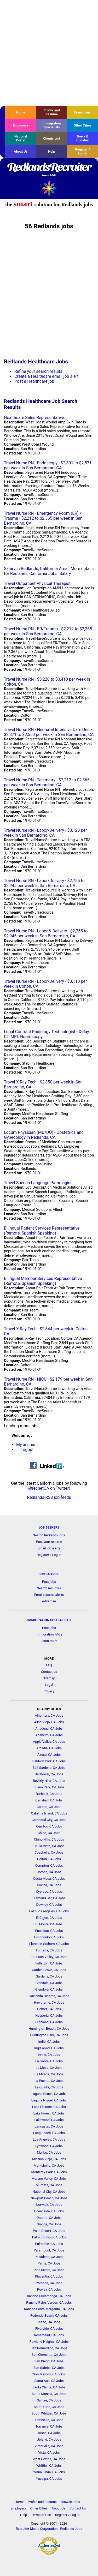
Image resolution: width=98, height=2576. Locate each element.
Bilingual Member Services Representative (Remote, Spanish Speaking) (43, 1281)
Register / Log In (82, 151)
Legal (49, 1685)
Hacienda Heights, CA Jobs (49, 1996)
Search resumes (49, 1588)
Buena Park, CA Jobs (49, 1787)
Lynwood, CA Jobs (48, 2146)
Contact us (49, 1672)
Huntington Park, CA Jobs (49, 2035)
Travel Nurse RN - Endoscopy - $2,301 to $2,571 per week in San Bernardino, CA (48, 465)
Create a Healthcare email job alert (46, 376)
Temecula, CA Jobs (49, 2420)
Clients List (51, 138)
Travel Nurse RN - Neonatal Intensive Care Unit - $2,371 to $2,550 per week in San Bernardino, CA (49, 732)
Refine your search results (38, 371)
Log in (56, 1555)
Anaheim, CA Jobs (48, 1735)
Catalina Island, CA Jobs (49, 1813)
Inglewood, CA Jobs (49, 2048)
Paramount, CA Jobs (49, 2250)
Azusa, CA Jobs (49, 1755)
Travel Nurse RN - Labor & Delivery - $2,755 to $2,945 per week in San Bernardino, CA (46, 933)
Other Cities (82, 125)
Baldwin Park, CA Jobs (49, 1761)
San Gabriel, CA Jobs (49, 2368)
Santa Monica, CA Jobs (49, 2394)
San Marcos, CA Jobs (49, 2374)
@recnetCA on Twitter (48, 1488)
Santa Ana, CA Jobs (49, 2381)
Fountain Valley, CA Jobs (49, 1957)
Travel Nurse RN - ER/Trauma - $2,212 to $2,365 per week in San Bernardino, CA (48, 631)
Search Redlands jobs (49, 1535)
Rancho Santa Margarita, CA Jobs (49, 2309)
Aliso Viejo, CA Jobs (49, 1722)
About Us (21, 151)
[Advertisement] (49, 53)
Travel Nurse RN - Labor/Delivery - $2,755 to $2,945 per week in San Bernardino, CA (44, 883)
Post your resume (49, 1542)
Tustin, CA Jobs (49, 2433)
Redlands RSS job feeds (49, 1497)
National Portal (20, 138)
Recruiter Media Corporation (36, 2529)
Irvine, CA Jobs (49, 2055)
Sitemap (49, 1678)
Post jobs (49, 1582)
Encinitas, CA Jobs (49, 1931)
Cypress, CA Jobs (49, 1892)
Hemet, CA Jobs (49, 2009)
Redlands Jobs (71, 2529)
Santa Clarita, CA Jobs (49, 2387)
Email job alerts (49, 1548)
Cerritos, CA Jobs (49, 1826)
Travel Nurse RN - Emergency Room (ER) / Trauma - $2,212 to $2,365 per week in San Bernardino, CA (43, 518)
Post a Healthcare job (34, 381)
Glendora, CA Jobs (49, 1989)
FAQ (49, 1665)
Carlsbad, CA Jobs (48, 1800)
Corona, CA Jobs (49, 1872)
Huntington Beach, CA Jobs (49, 2028)
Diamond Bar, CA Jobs (49, 1898)
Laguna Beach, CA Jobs (48, 2094)
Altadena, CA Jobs (48, 1728)
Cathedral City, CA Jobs (49, 1820)
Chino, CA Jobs (49, 1833)
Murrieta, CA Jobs (49, 2185)
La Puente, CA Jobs (49, 2081)
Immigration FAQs (49, 1634)
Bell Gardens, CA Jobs (49, 1768)
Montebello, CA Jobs (49, 2165)
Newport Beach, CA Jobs (49, 2198)
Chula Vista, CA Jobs (48, 1846)
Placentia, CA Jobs (49, 2276)
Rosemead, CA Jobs (49, 2335)
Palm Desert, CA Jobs (49, 2231)
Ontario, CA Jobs (49, 2218)
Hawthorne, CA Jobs (49, 2002)
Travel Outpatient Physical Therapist (37, 583)
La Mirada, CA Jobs (48, 2074)
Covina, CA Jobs (49, 1885)
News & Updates (82, 138)
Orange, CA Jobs (49, 2224)
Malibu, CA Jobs (49, 2152)
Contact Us (78, 2508)
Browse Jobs (70, 2502)
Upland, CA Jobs (49, 2439)
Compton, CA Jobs (49, 1865)
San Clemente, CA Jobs (49, 2355)
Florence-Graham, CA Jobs (49, 1944)
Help (51, 151)
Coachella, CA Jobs (49, 1852)
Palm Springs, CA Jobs (49, 2237)
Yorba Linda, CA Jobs (49, 2472)
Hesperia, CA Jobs (49, 2015)
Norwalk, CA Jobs (49, 2205)
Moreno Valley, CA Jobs (49, 2178)
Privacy (49, 1691)
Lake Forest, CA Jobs (49, 2113)
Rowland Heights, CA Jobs (48, 2342)
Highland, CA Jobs (49, 2022)
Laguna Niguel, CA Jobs (49, 2100)
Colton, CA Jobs (49, 1859)
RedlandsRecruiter (49, 170)
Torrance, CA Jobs (49, 2426)
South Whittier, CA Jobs (49, 2413)
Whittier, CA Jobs (49, 2465)
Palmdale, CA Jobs (49, 2244)
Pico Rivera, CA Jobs (49, 2270)
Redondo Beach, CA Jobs (49, 2315)
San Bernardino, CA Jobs (49, 2348)
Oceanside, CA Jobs (49, 2211)
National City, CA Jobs (49, 2192)
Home (20, 112)
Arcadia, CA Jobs (49, 1748)
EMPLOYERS (49, 1574)
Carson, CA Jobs (49, 1807)
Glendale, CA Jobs (49, 1983)
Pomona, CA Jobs (49, 2283)
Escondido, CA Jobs (49, 1937)
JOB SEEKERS (49, 1527)
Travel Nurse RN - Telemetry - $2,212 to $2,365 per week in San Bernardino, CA (47, 782)
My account (27, 1444)
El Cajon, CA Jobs (49, 1918)
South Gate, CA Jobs (49, 2407)
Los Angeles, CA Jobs (49, 2139)
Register (43, 1555)
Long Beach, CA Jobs (49, 2133)
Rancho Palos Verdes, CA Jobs (49, 2302)
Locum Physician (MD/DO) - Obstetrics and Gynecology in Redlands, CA (44, 1135)
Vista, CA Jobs (49, 2452)
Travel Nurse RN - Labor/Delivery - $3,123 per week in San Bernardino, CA (45, 833)
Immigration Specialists (51, 125)
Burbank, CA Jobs (49, 1794)
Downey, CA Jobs (49, 1905)
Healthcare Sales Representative (34, 417)
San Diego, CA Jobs (49, 2361)
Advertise (49, 1601)
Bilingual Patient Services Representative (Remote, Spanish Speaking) (41, 1231)
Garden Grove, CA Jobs (49, 1970)
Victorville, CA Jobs (49, 2446)
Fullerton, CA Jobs (49, 1963)
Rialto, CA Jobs (49, 2322)
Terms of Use (41, 2515)
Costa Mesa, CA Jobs (49, 1878)
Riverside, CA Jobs (49, 2329)
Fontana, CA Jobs (49, 1950)
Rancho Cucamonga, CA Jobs (49, 2296)
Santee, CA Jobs (49, 2400)
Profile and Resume (51, 112)
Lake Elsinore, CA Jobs (49, 2107)
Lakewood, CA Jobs (49, 2120)
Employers (21, 125)
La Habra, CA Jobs (49, 2061)
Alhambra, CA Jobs (49, 1715)
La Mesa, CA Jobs (49, 2068)
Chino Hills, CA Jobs (49, 1839)
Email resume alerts (49, 1595)
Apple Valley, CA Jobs (49, 1742)
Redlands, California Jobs (33, 573)
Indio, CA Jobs (49, 2042)
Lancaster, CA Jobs (49, 2126)
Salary (65, 573)
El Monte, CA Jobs (49, 1924)
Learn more (49, 1641)
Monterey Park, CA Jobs (49, 2172)
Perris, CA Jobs (49, 2263)
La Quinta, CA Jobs (49, 2087)
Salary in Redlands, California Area (35, 568)
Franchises (82, 112)
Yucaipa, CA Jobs (49, 2479)
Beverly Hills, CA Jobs (49, 1781)
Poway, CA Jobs (49, 2289)
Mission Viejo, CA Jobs (49, 2159)
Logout (27, 1449)
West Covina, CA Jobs (49, 2459)
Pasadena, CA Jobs (48, 2257)
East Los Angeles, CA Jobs (49, 1911)
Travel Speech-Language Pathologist (38, 1182)
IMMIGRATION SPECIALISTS (49, 1620)
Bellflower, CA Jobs (49, 1774)
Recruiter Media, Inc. (49, 188)
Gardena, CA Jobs (49, 1976)
